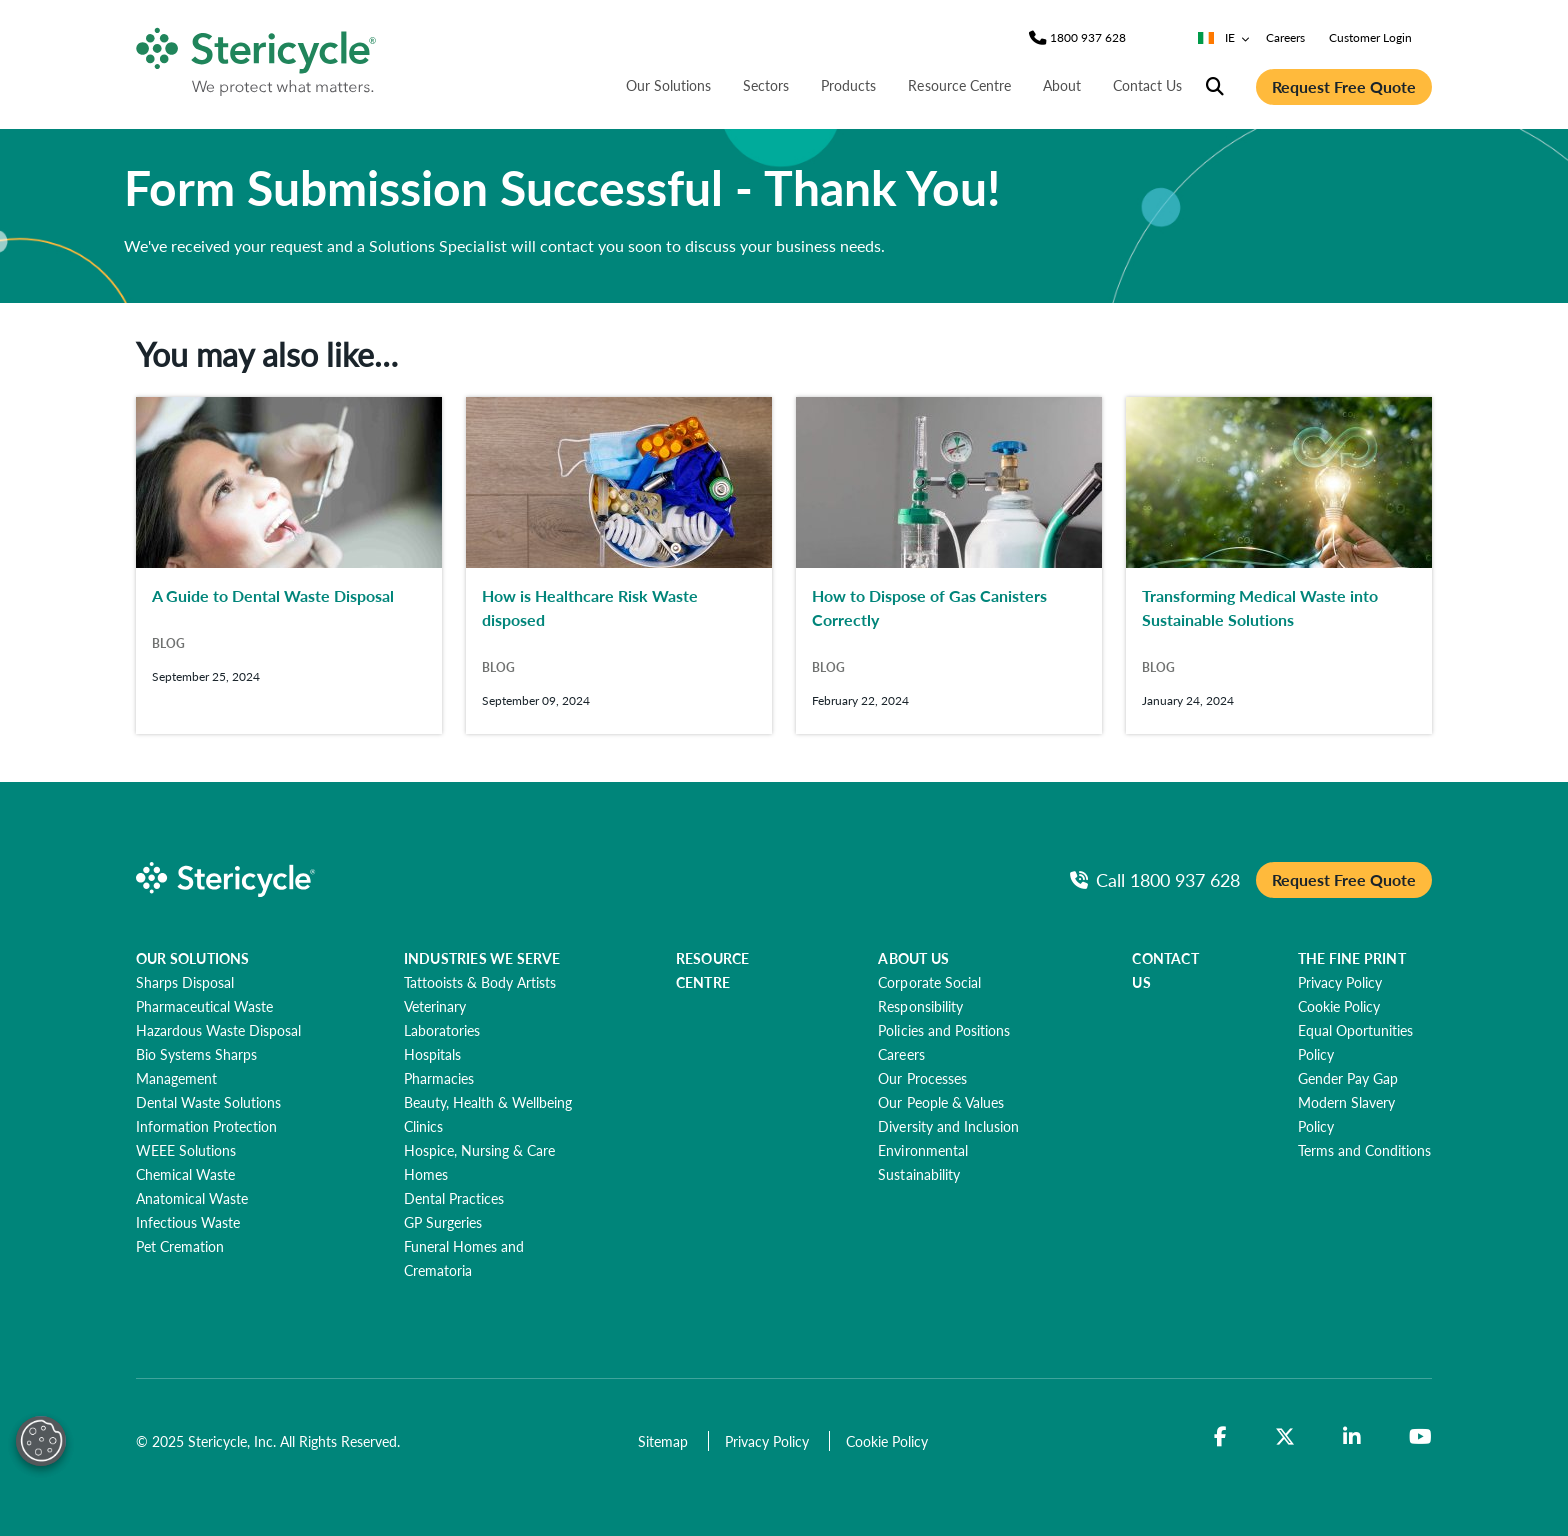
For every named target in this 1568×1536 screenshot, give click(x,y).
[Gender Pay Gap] (1348, 1078)
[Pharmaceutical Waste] (204, 1006)
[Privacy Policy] (1340, 982)
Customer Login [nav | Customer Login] (1370, 37)
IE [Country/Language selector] (1224, 37)
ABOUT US (913, 958)
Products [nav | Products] (848, 85)
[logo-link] (257, 57)
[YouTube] (1420, 1437)
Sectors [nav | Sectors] (766, 85)
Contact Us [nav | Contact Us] (1147, 85)
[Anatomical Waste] (192, 1198)
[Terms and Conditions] (1364, 1150)
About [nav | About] (1062, 85)
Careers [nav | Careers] (1285, 37)
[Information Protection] (206, 1126)
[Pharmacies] (439, 1078)
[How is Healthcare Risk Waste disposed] (619, 565)
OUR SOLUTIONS (193, 958)
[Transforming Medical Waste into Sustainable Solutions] (1279, 565)
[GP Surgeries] (443, 1222)
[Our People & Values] (940, 1102)
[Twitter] (1285, 1437)
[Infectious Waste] (188, 1222)
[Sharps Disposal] (185, 982)
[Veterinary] (435, 1006)
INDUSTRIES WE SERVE (482, 958)
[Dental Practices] (454, 1198)
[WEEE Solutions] (186, 1150)
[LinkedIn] (1352, 1437)
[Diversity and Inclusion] (948, 1126)
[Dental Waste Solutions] (208, 1102)
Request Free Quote (1344, 86)
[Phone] (1088, 38)
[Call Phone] (1155, 879)
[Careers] (901, 1054)
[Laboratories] (442, 1030)
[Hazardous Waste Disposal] (218, 1030)
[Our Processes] (922, 1078)
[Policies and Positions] (943, 1030)
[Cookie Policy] (1339, 1006)
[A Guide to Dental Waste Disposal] (289, 565)
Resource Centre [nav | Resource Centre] (959, 85)
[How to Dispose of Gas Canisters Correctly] (949, 565)
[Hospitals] (432, 1054)
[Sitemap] (665, 1441)
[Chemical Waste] (185, 1174)
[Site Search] (1215, 87)
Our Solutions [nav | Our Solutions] (668, 85)
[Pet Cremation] (180, 1246)
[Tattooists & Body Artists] (480, 982)
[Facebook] (1220, 1437)
